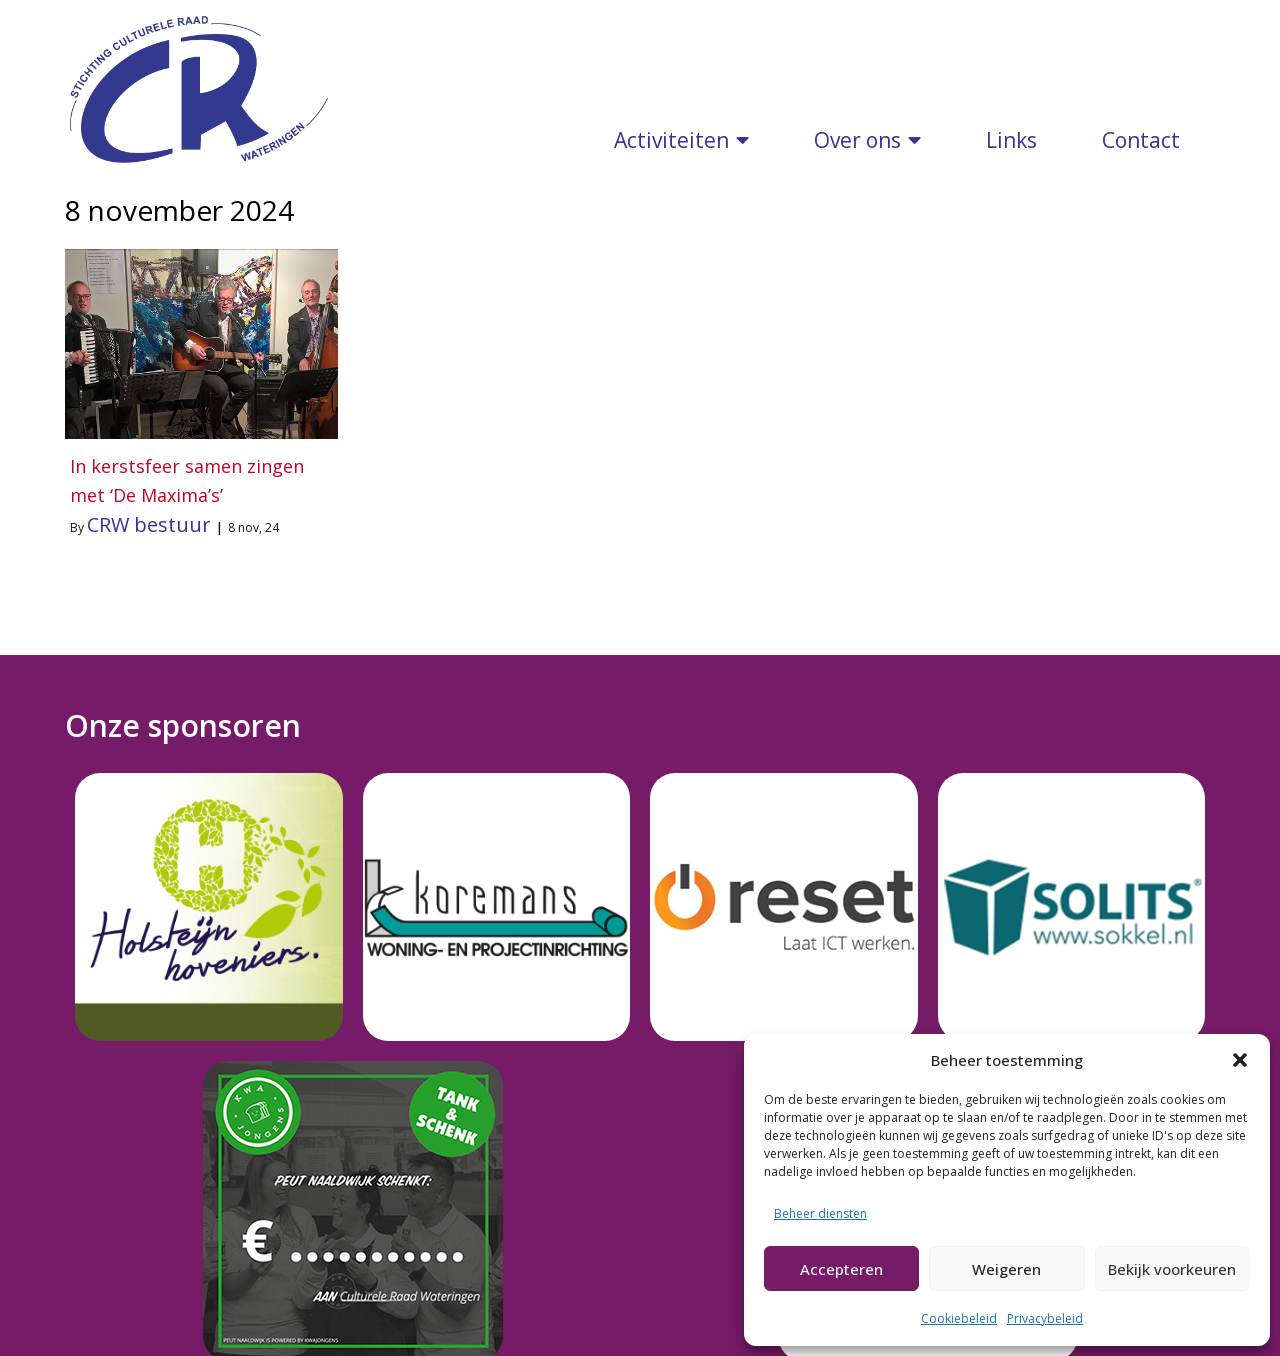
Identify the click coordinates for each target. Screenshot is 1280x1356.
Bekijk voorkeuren (1172, 1269)
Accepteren (841, 1269)
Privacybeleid (1045, 1318)
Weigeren (1006, 1269)
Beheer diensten (820, 1213)
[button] (1240, 1060)
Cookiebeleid (959, 1318)
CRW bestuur (149, 504)
